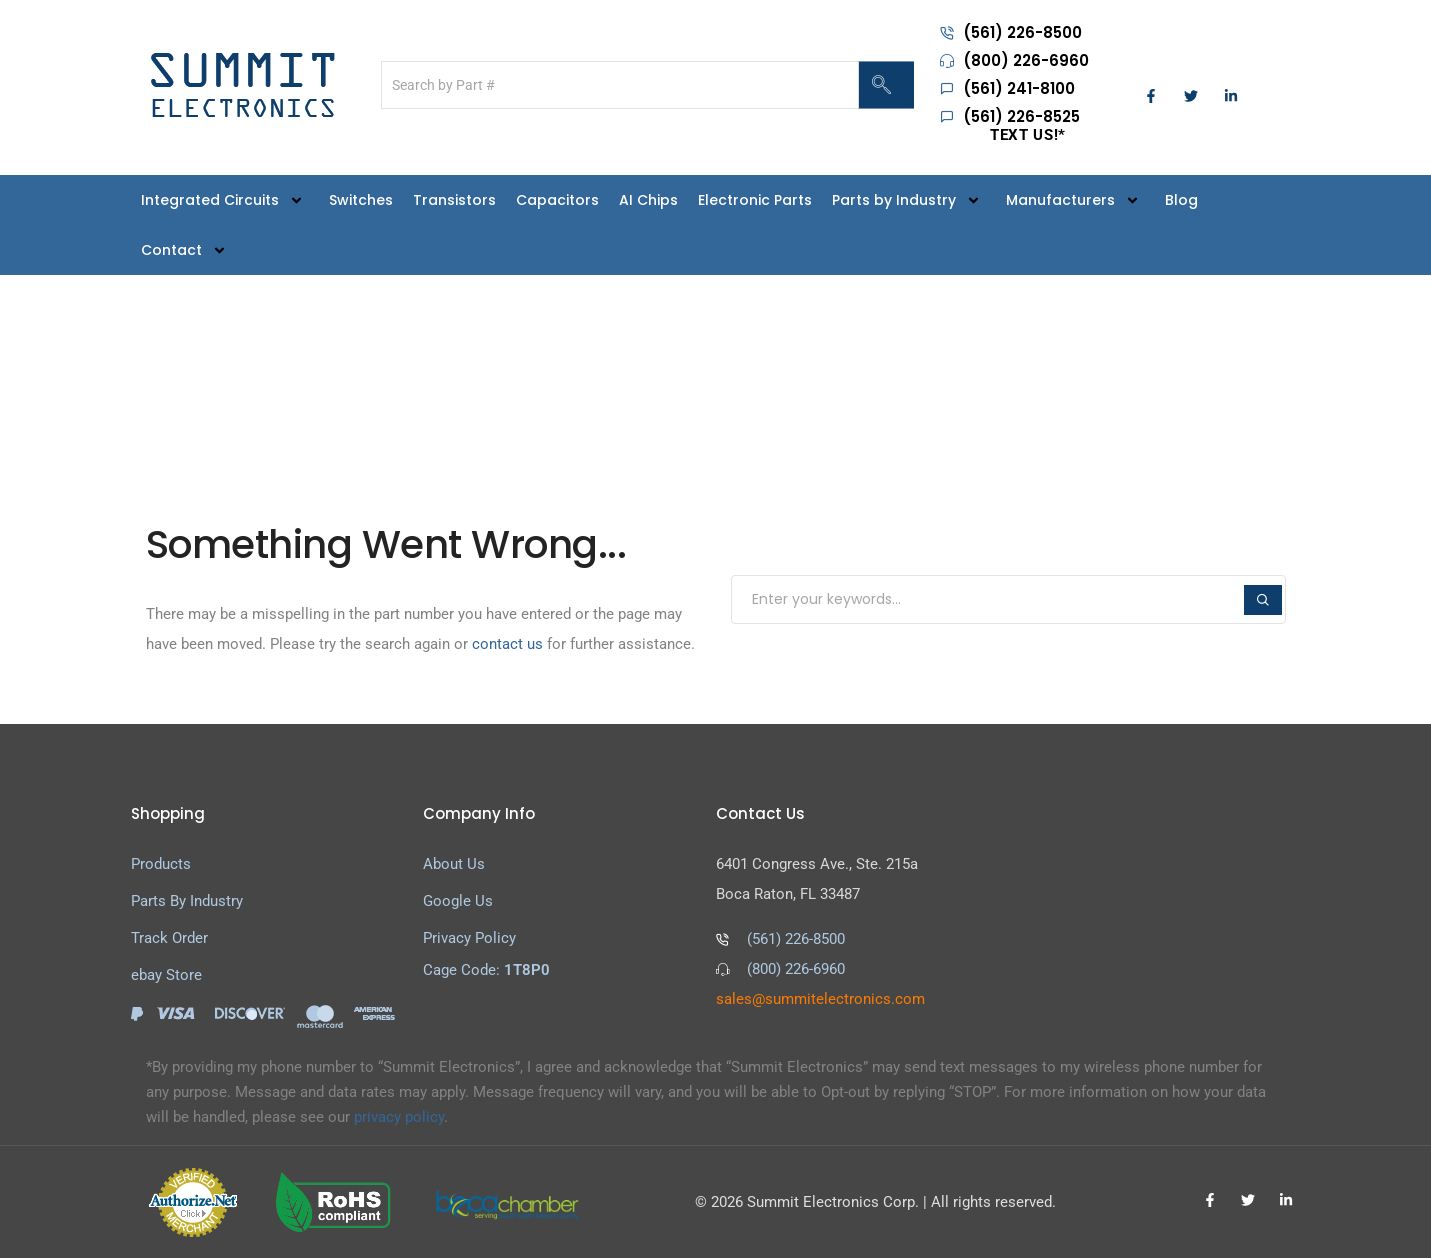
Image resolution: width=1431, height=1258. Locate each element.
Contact (186, 249)
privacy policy (399, 1117)
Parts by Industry (909, 199)
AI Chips (648, 200)
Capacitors (557, 200)
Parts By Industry (187, 901)
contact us (507, 644)
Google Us (458, 901)
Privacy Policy (469, 938)
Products (161, 864)
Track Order (169, 938)
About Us (454, 864)
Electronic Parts (755, 200)
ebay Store (166, 975)
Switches (361, 200)
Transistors (454, 200)
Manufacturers (1075, 199)
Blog (1181, 200)
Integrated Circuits (225, 199)
